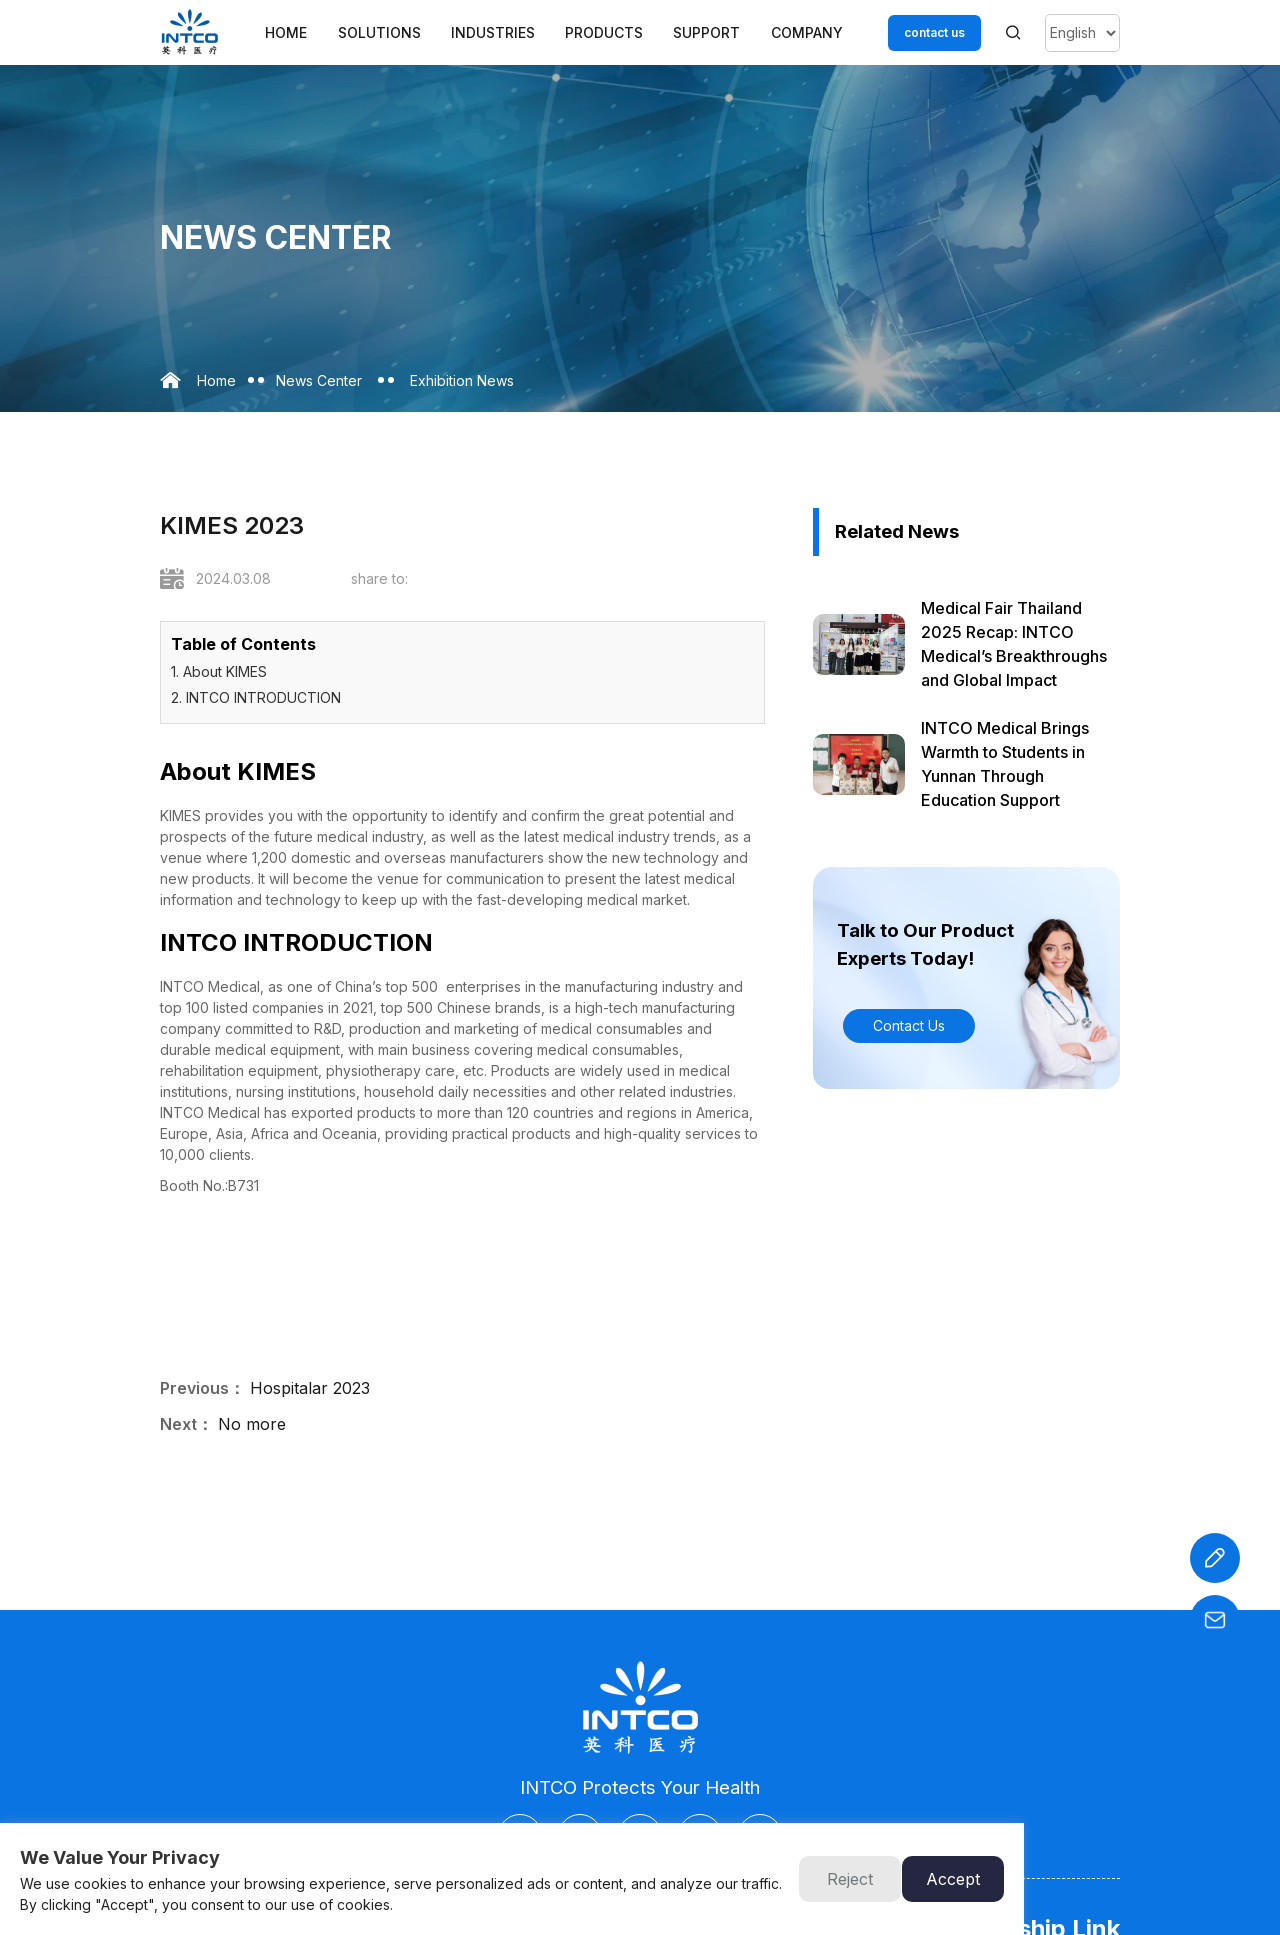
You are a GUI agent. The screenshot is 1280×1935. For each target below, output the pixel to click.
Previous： (202, 1388)
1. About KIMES (219, 671)
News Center (319, 380)
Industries (493, 32)
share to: (379, 578)
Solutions (379, 32)
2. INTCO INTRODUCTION (256, 697)
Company (807, 32)
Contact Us (909, 1025)
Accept (953, 1879)
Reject (850, 1879)
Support (706, 32)
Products (604, 32)
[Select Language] (1082, 33)
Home (286, 32)
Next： (186, 1424)
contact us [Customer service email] (934, 32)
